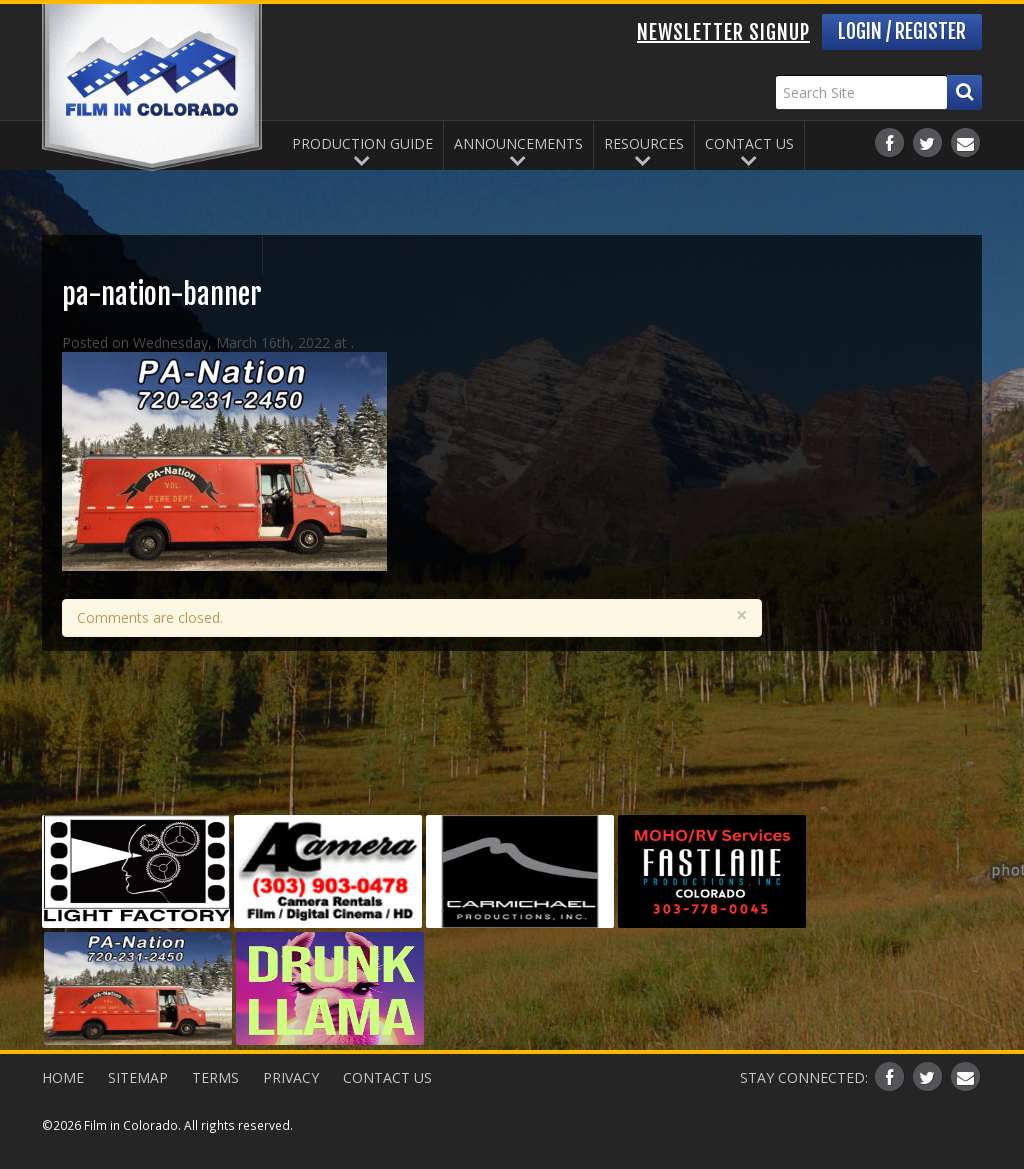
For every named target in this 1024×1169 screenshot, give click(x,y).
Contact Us (749, 143)
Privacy (291, 1077)
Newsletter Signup (723, 32)
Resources (644, 143)
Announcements (518, 143)
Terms (215, 1077)
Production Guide (362, 143)
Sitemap (138, 1077)
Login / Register (902, 31)
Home (63, 1077)
